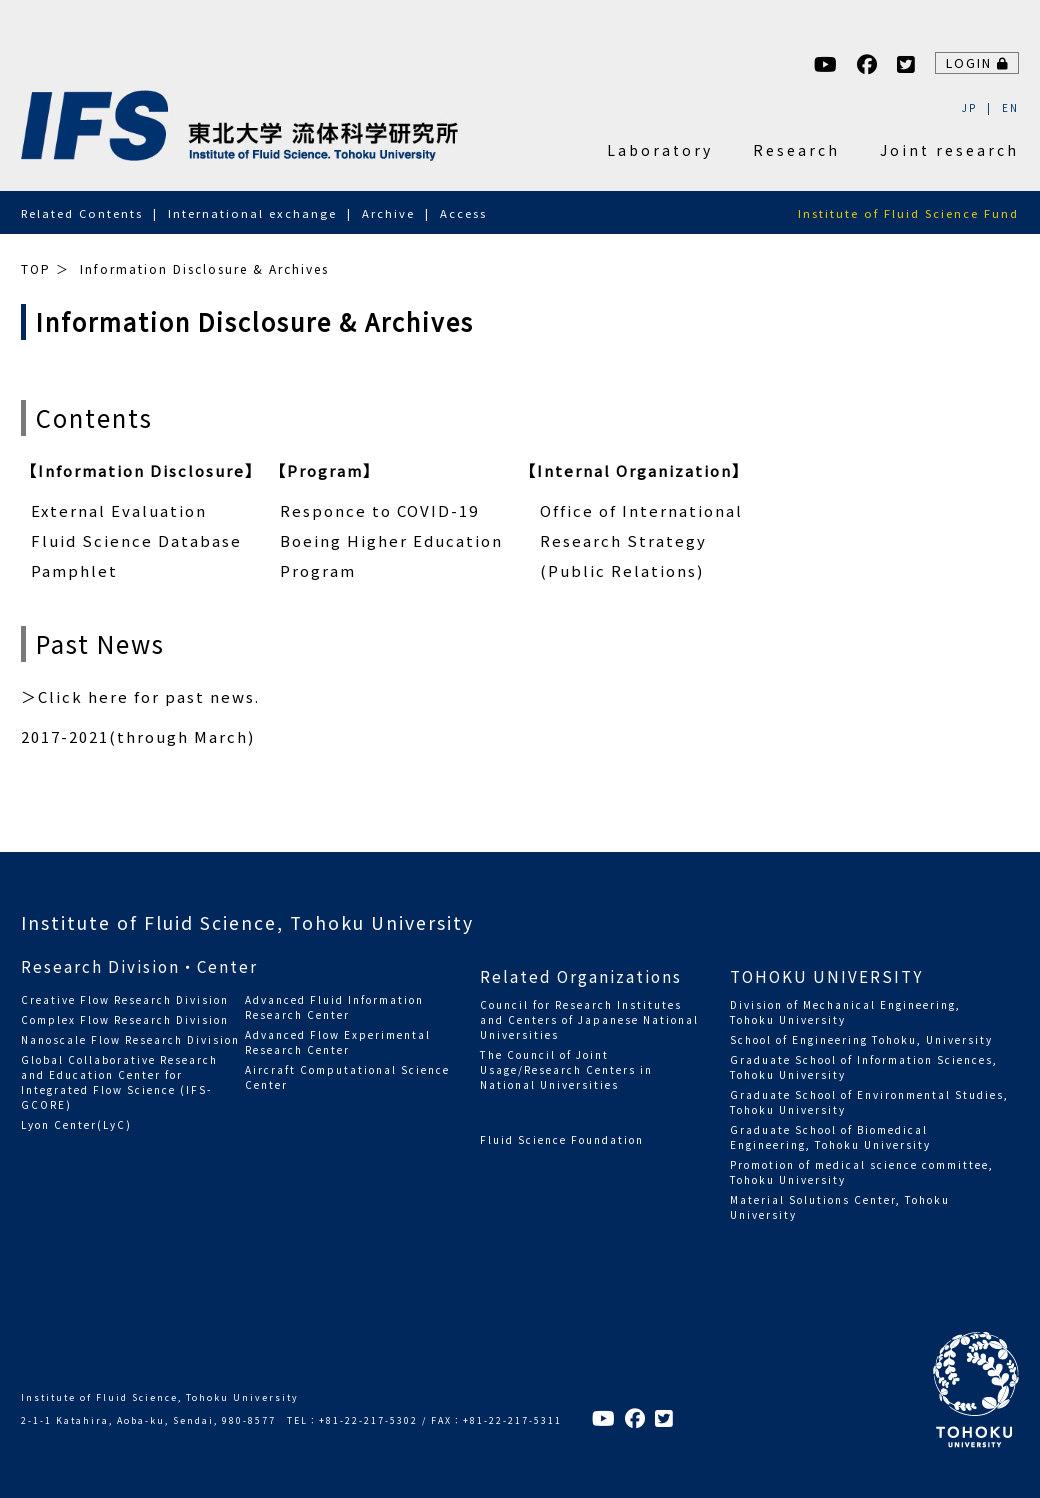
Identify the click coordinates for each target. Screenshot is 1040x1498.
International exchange (252, 213)
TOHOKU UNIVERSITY (826, 976)
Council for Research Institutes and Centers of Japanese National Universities (589, 1019)
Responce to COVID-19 (379, 510)
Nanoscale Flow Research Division (130, 1039)
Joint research (949, 150)
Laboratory (660, 150)
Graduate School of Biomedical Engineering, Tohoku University (830, 1137)
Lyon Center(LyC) (76, 1124)
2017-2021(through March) (138, 736)
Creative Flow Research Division (125, 999)
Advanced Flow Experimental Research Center (338, 1042)
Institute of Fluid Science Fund (908, 213)
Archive (388, 213)
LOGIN (978, 62)
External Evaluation (119, 510)
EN (1010, 108)
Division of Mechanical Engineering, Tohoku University (845, 1012)
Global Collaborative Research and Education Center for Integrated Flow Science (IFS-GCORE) (119, 1082)
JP (969, 108)
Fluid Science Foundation (562, 1139)
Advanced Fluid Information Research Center (334, 1007)
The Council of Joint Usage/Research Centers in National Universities (566, 1069)
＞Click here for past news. (140, 696)
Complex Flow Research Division (125, 1019)
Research (796, 150)
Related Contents (82, 213)
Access (463, 213)
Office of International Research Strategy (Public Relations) (641, 540)
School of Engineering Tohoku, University (861, 1039)
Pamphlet (74, 570)
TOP (36, 268)
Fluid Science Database (136, 540)
